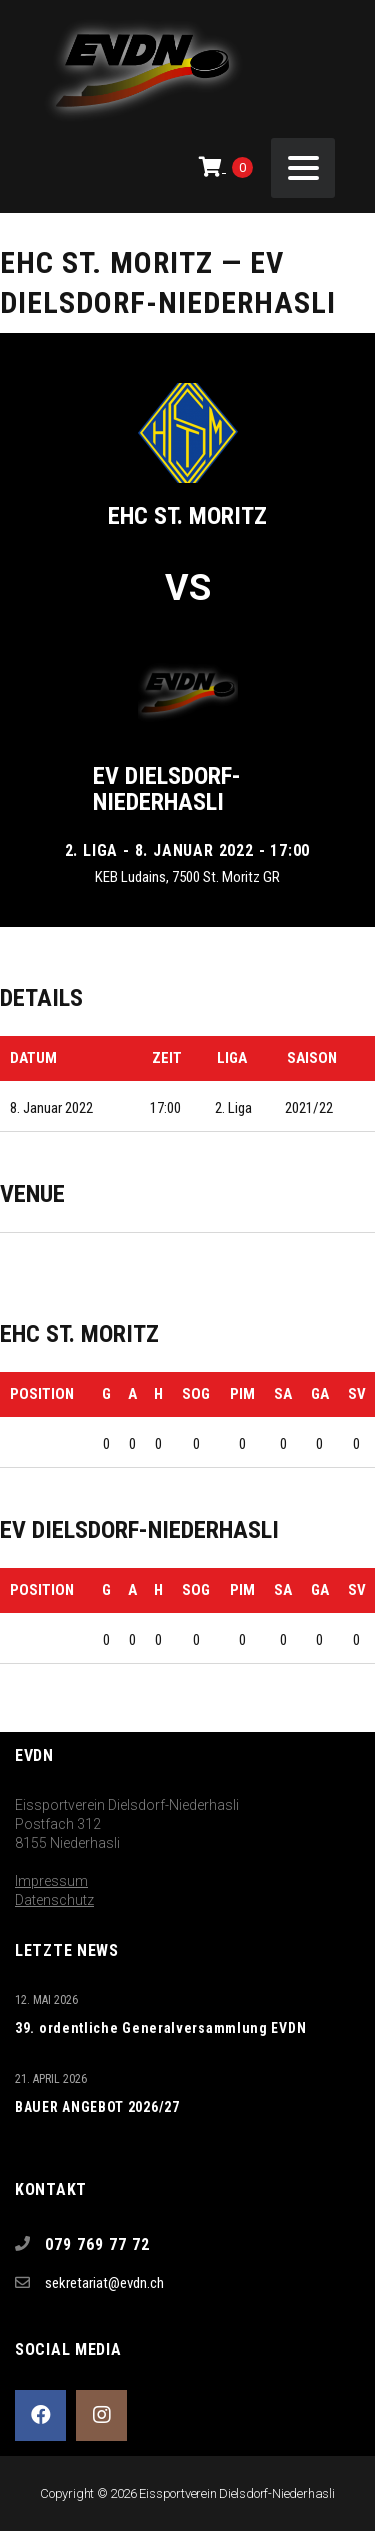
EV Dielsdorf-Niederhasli (167, 789)
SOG (196, 1394)
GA (320, 1394)
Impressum (51, 1881)
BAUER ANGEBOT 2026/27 (97, 2107)
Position (42, 1394)
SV (357, 1394)
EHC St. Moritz (187, 516)
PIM (242, 1394)
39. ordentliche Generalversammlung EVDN (160, 2028)
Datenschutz (54, 1900)
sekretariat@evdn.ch (104, 2283)
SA (283, 1394)
